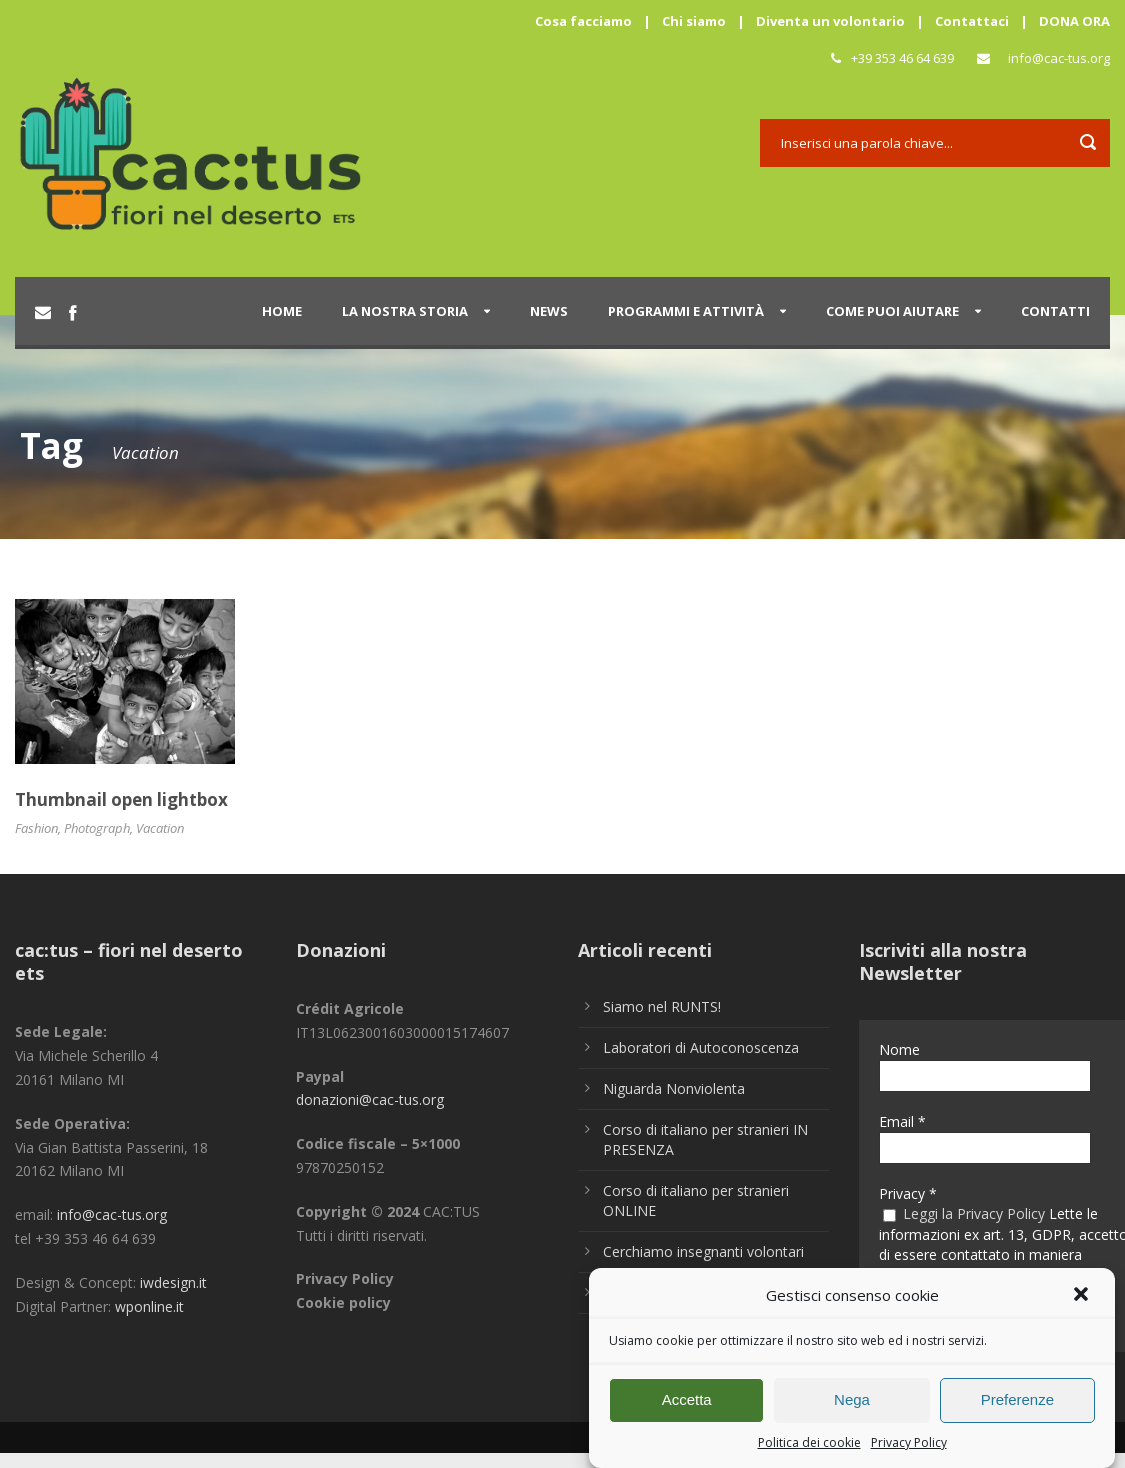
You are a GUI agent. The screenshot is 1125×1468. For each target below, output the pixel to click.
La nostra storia (405, 311)
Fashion (36, 828)
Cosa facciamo (583, 21)
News (549, 311)
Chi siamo (694, 21)
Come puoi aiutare (892, 311)
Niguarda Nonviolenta (674, 1088)
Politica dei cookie (809, 1451)
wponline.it (149, 1306)
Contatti (1055, 311)
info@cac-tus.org (1059, 58)
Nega (852, 1409)
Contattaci (972, 21)
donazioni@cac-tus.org (370, 1099)
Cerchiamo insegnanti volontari (703, 1251)
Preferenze (1017, 1409)
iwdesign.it (173, 1282)
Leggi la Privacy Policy (974, 1213)
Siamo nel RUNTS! (662, 1006)
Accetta (687, 1409)
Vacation (160, 828)
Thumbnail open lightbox (121, 799)
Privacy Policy (909, 1451)
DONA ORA (1074, 21)
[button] (1083, 1306)
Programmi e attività (686, 311)
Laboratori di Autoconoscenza (701, 1047)
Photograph (97, 828)
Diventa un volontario (830, 21)
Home (282, 311)
